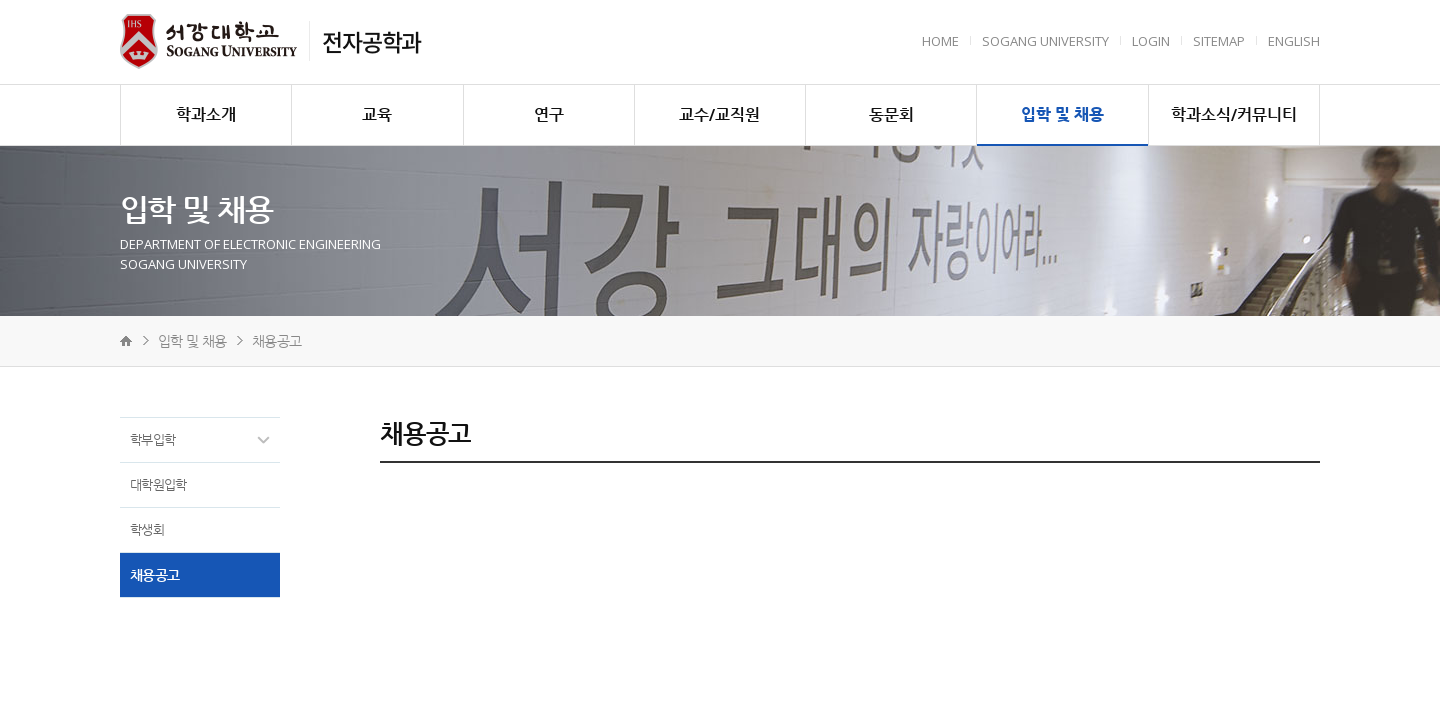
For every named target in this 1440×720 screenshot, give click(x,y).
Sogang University (1045, 41)
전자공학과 (371, 41)
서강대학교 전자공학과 (208, 41)
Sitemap (1219, 41)
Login (1151, 41)
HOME (940, 41)
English (1294, 41)
